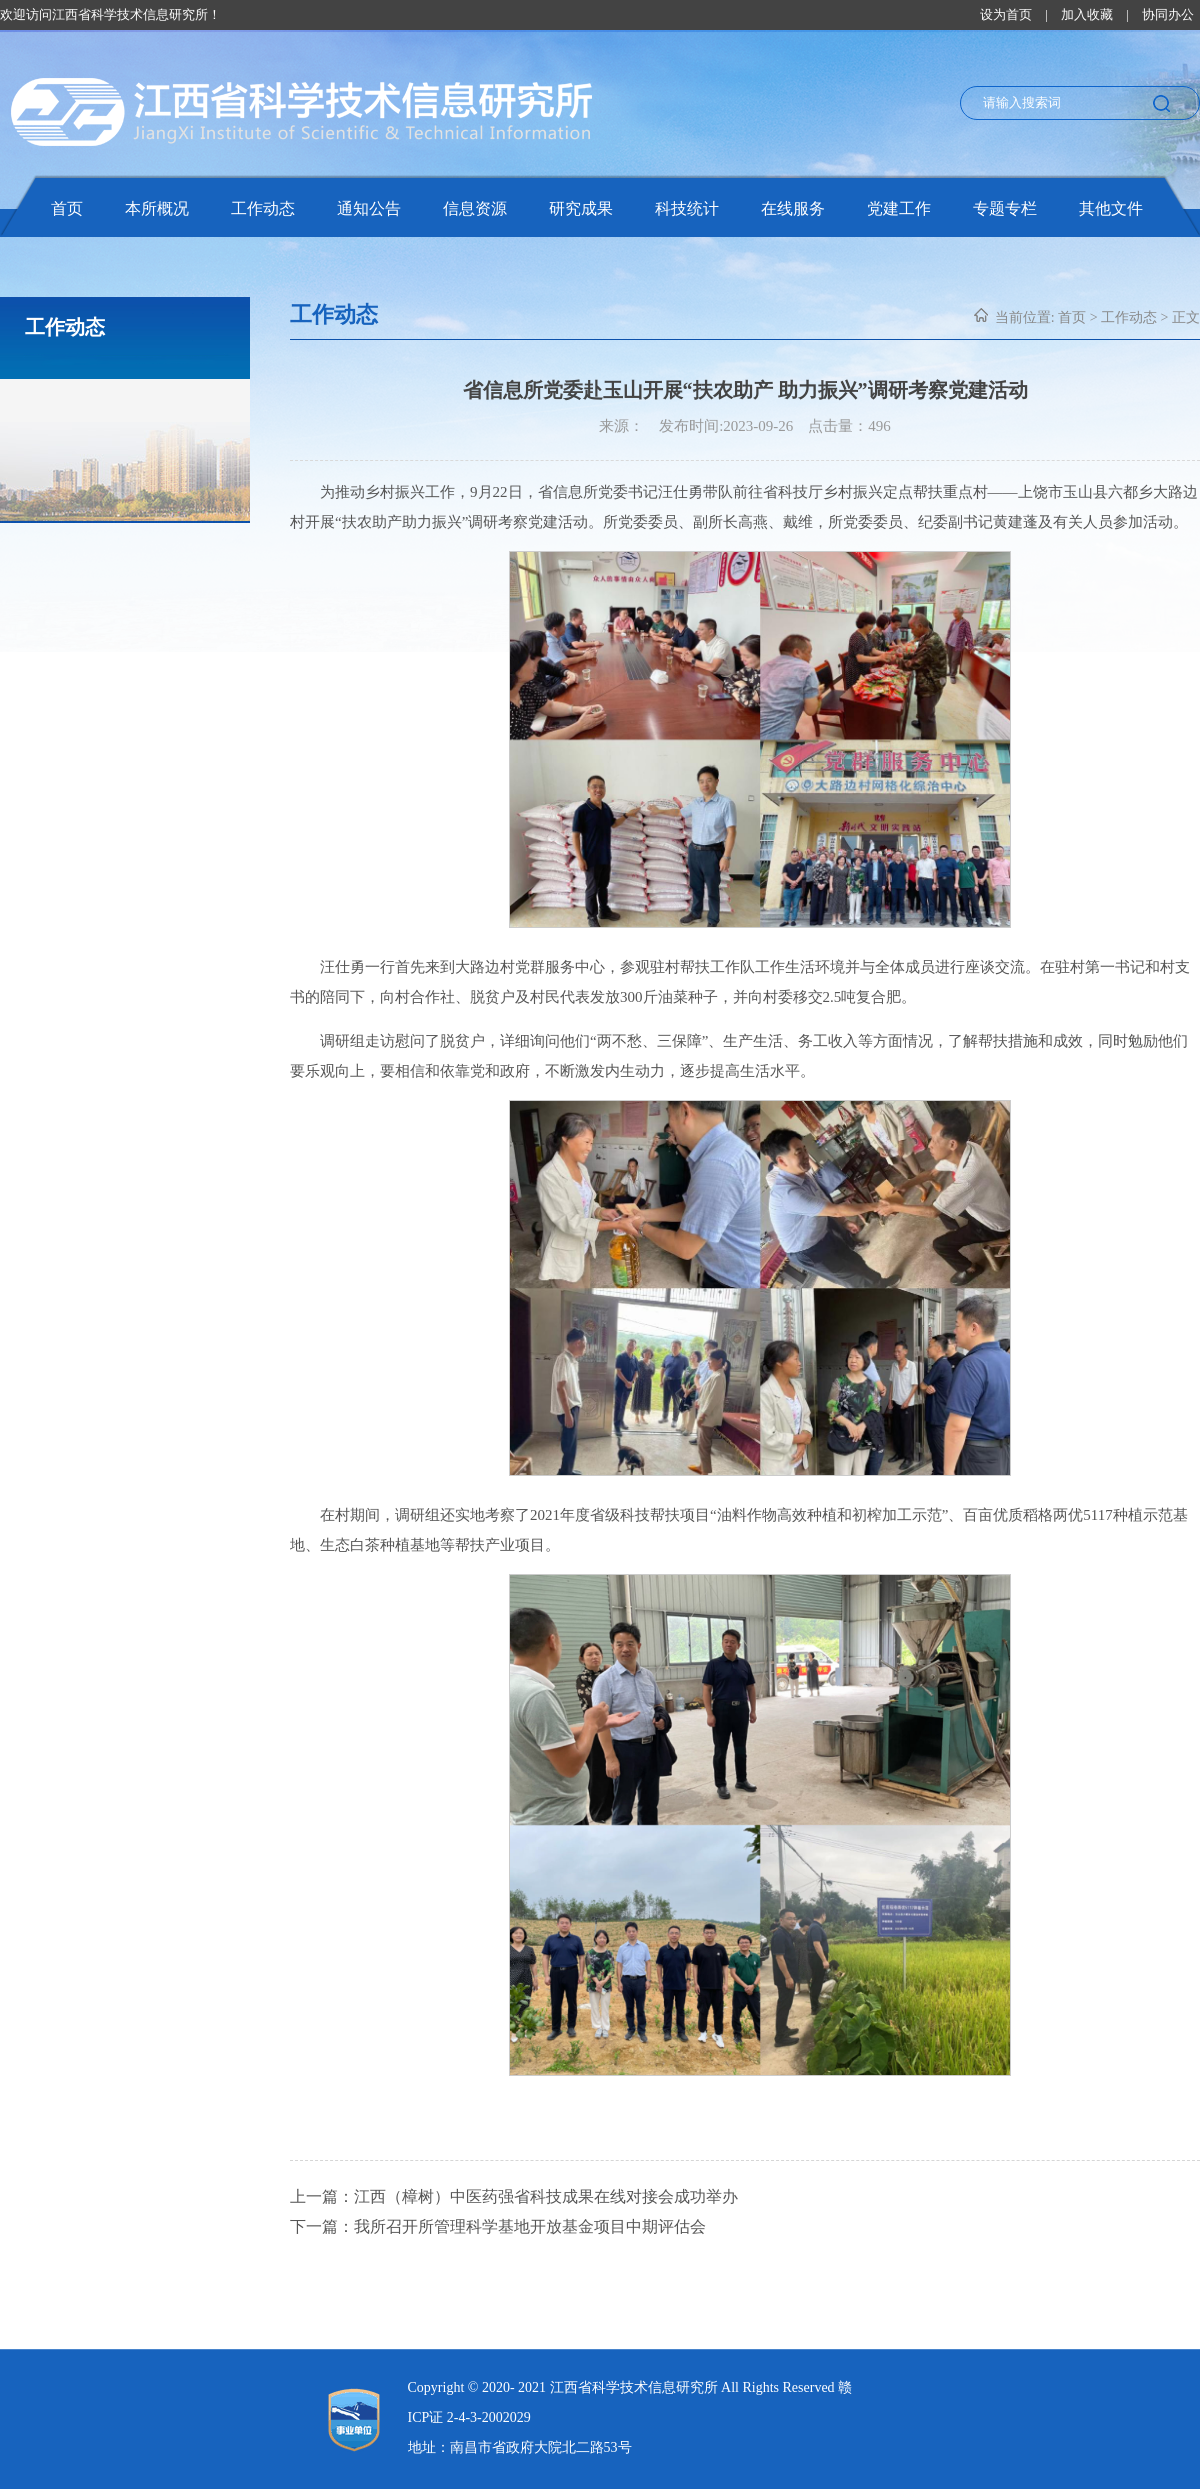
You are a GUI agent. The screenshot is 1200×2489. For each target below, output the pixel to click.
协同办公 (1168, 14)
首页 (67, 208)
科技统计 (687, 208)
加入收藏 (1087, 14)
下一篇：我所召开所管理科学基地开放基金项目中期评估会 (498, 2226)
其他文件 (1111, 208)
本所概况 (157, 208)
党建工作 (899, 208)
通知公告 (369, 208)
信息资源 (475, 208)
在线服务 (793, 208)
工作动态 (263, 208)
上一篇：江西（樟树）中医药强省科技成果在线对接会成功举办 (514, 2196)
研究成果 (581, 208)
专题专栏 (1005, 208)
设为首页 (1006, 14)
